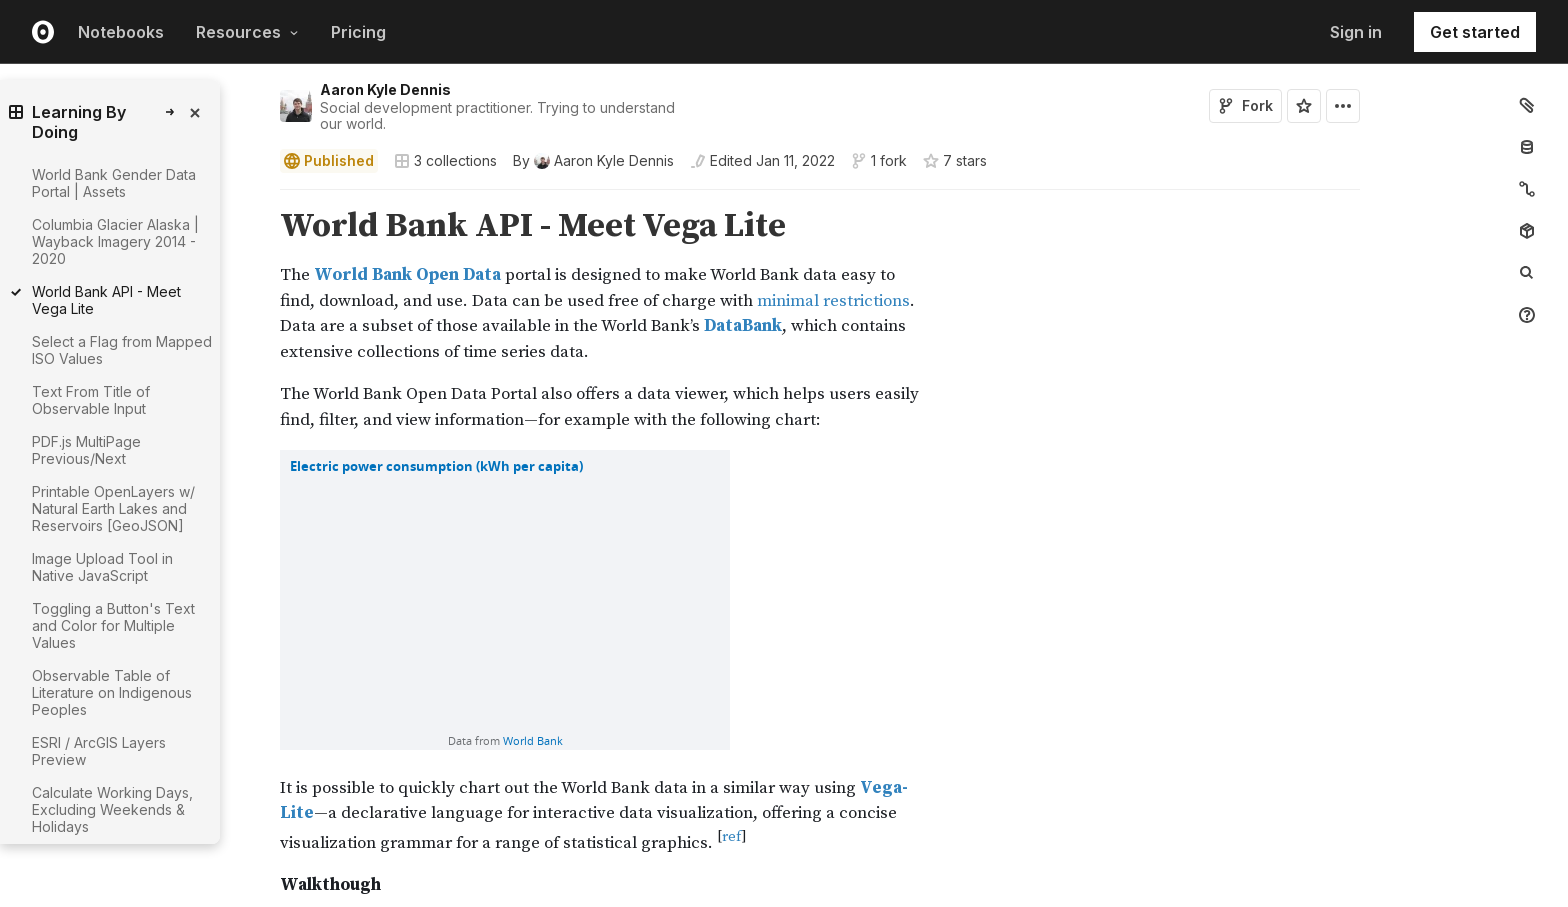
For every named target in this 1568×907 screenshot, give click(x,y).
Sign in (1356, 32)
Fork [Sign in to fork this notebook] (1245, 105)
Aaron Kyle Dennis (385, 89)
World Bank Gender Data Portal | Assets (114, 183)
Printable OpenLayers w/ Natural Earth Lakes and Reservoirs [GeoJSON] (113, 508)
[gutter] (151, 884)
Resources (247, 32)
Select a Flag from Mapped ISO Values (122, 350)
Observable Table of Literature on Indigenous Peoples (112, 692)
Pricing (358, 32)
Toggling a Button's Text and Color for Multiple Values (113, 625)
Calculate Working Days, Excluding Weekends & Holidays (112, 809)
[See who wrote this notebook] (593, 161)
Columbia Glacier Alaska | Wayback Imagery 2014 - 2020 (115, 241)
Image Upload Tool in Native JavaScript (102, 567)
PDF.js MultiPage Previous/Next (86, 450)
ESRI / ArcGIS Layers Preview (99, 751)
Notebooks (121, 32)
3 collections (445, 161)
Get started (1475, 32)
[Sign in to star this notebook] (1304, 106)
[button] (256, 198)
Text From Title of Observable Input (91, 400)
